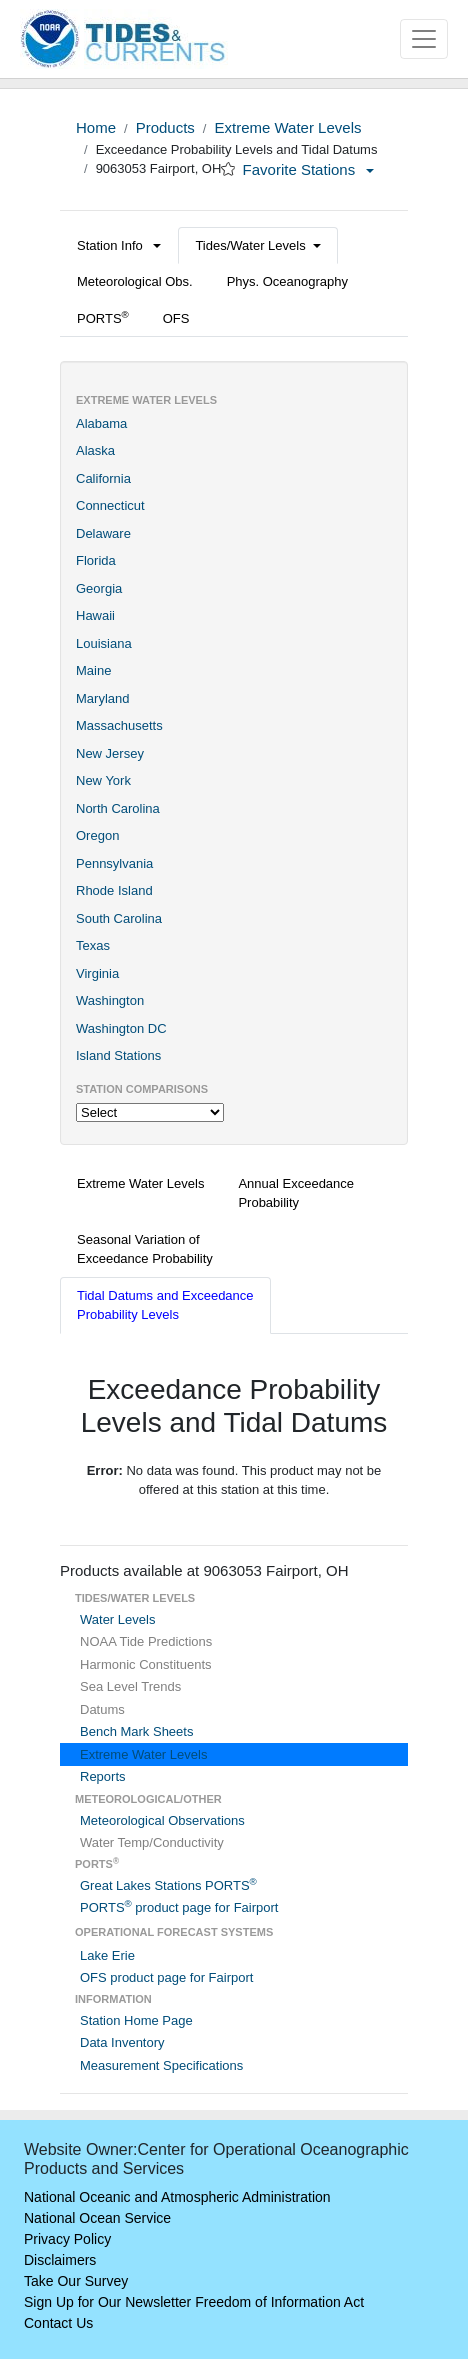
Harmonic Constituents (146, 1664)
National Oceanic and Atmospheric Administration (177, 2197)
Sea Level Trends (130, 1686)
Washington (110, 1000)
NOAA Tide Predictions (146, 1641)
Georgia (99, 588)
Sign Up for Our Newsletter (107, 2302)
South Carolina (119, 918)
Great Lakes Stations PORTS (168, 1885)
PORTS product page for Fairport (179, 1907)
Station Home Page (136, 2020)
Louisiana (104, 643)
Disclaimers (60, 2260)
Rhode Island (114, 890)
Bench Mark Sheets (136, 1731)
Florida (96, 560)
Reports (103, 1776)
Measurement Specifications (161, 2065)
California (103, 478)
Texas (93, 945)
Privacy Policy (67, 2239)
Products (165, 127)
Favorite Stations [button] (309, 169)
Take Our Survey (76, 2281)
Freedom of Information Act (279, 2302)
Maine (93, 670)
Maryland (102, 698)
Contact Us (58, 2323)
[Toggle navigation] (424, 39)
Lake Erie (107, 1955)
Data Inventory (122, 2042)
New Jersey (110, 753)
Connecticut (110, 505)
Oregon (97, 835)
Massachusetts (119, 725)
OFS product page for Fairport (166, 1977)
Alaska (95, 450)
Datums (102, 1709)
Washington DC (121, 1028)
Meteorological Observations (162, 1820)
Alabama (101, 423)
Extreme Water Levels (287, 127)
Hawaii (95, 615)
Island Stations (118, 1055)
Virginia (97, 973)
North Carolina (118, 808)
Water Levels (117, 1619)
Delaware (103, 533)
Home (96, 127)
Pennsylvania (114, 863)
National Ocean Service (97, 2218)
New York (103, 780)
